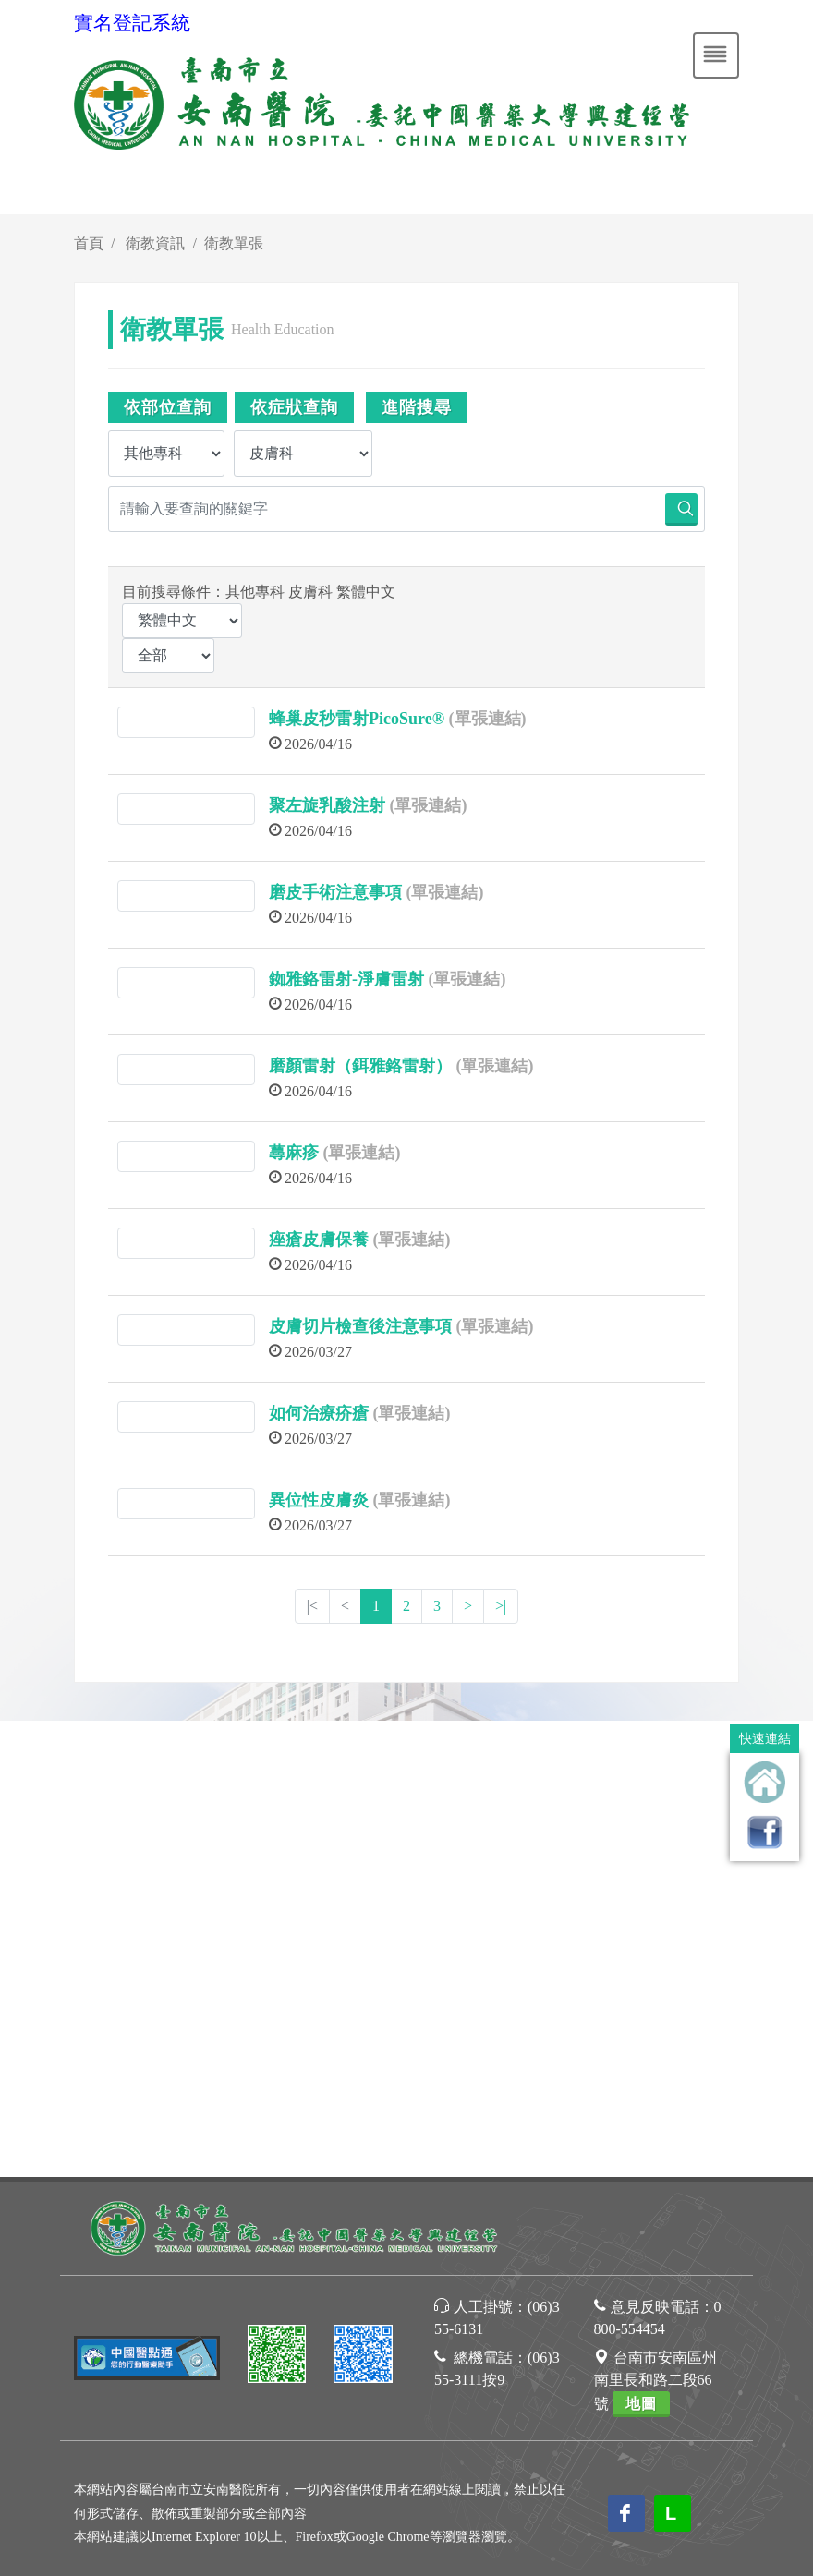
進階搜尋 (417, 407)
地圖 (641, 1947)
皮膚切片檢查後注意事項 (360, 1326)
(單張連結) (488, 718)
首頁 (88, 243)
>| (500, 1606)
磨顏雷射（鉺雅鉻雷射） (360, 1066)
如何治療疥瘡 (319, 1413)
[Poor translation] (67, 2236)
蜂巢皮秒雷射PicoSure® (356, 718)
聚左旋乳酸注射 (327, 805)
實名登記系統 (132, 23)
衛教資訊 (155, 243)
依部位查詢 (168, 407)
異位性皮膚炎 (319, 1500)
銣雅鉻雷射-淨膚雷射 (346, 979)
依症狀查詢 (294, 407)
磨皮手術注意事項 (335, 892)
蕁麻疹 (294, 1152)
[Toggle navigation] (716, 55)
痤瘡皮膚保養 (319, 1239)
